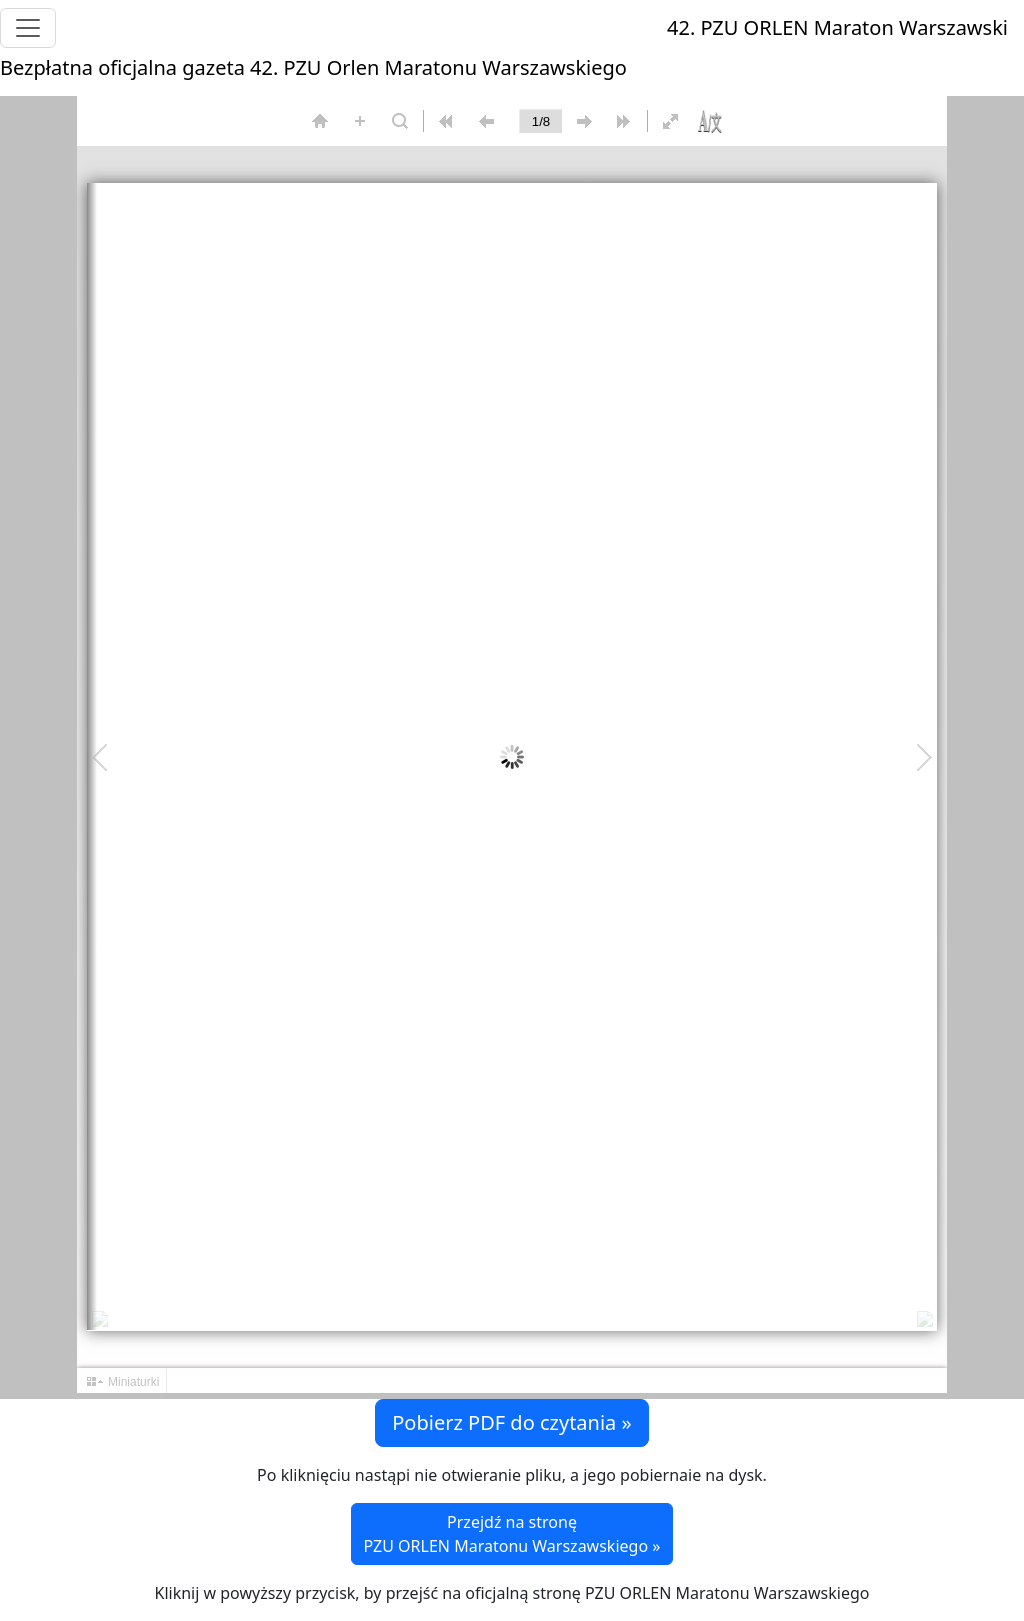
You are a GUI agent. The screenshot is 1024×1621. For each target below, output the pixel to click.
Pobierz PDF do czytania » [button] (511, 1422)
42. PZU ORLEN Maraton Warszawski (837, 27)
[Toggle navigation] (28, 28)
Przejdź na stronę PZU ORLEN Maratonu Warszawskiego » (512, 1534)
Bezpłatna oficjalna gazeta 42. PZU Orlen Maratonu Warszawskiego (313, 67)
